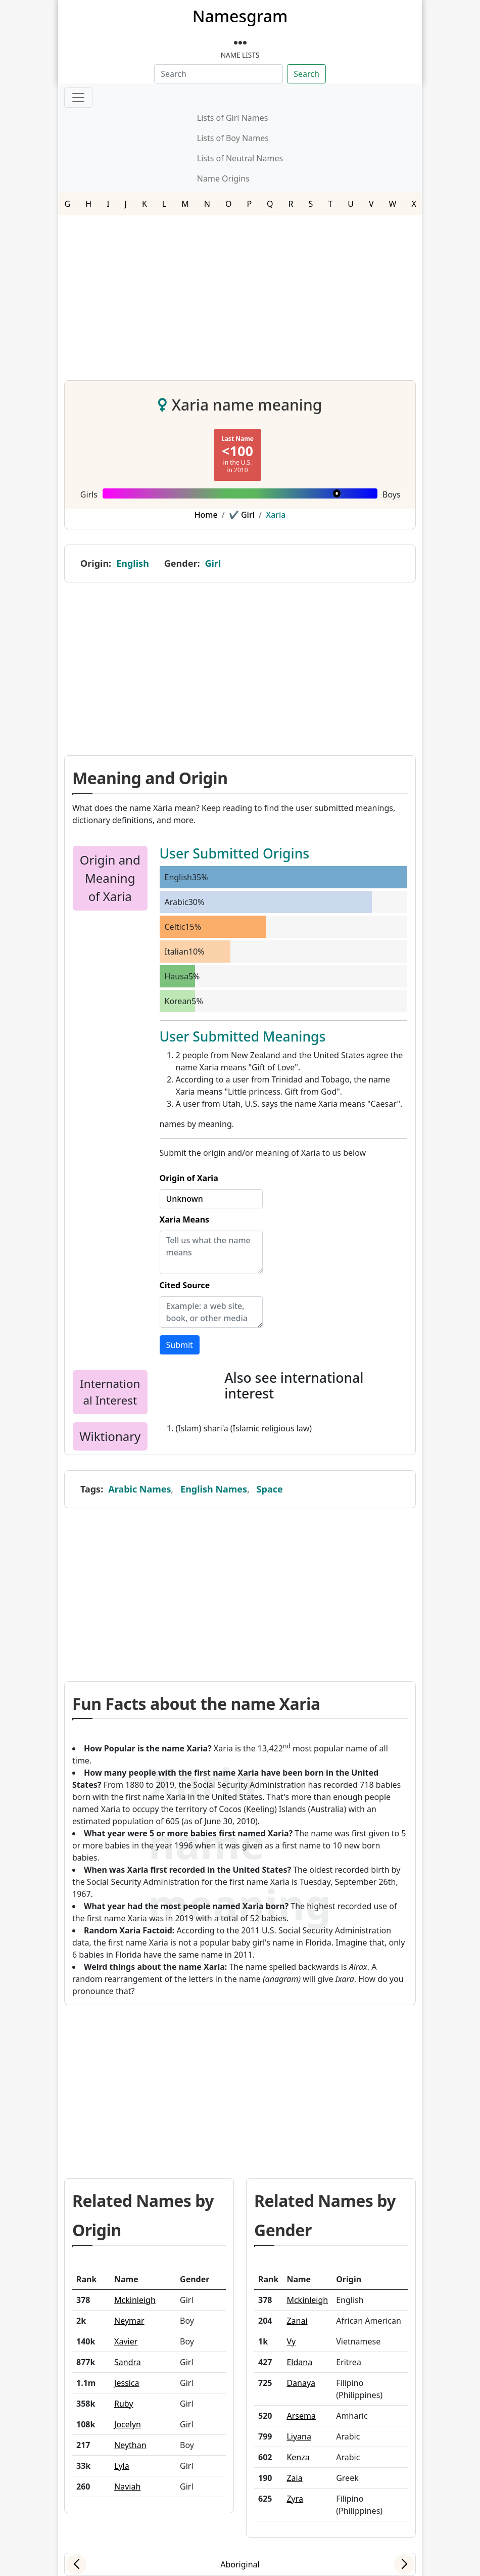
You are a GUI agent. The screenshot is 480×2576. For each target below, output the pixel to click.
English (132, 563)
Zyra (294, 2498)
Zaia (294, 2477)
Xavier (125, 2341)
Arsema (300, 2415)
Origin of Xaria (189, 1178)
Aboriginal (239, 2564)
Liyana (298, 2436)
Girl (213, 563)
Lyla (121, 2465)
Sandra (127, 2362)
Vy (291, 2341)
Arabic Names (139, 1489)
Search (306, 73)
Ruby (123, 2403)
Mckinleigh (135, 2300)
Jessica (126, 2382)
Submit (179, 1344)
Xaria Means (185, 1219)
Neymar (129, 2320)
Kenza (297, 2457)
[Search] (218, 73)
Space (270, 1489)
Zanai (296, 2320)
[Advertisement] (240, 294)
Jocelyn (127, 2424)
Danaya (300, 2382)
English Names (213, 1489)
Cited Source (185, 1285)
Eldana (299, 2362)
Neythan (130, 2445)
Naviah (127, 2486)
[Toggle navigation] (78, 97)
